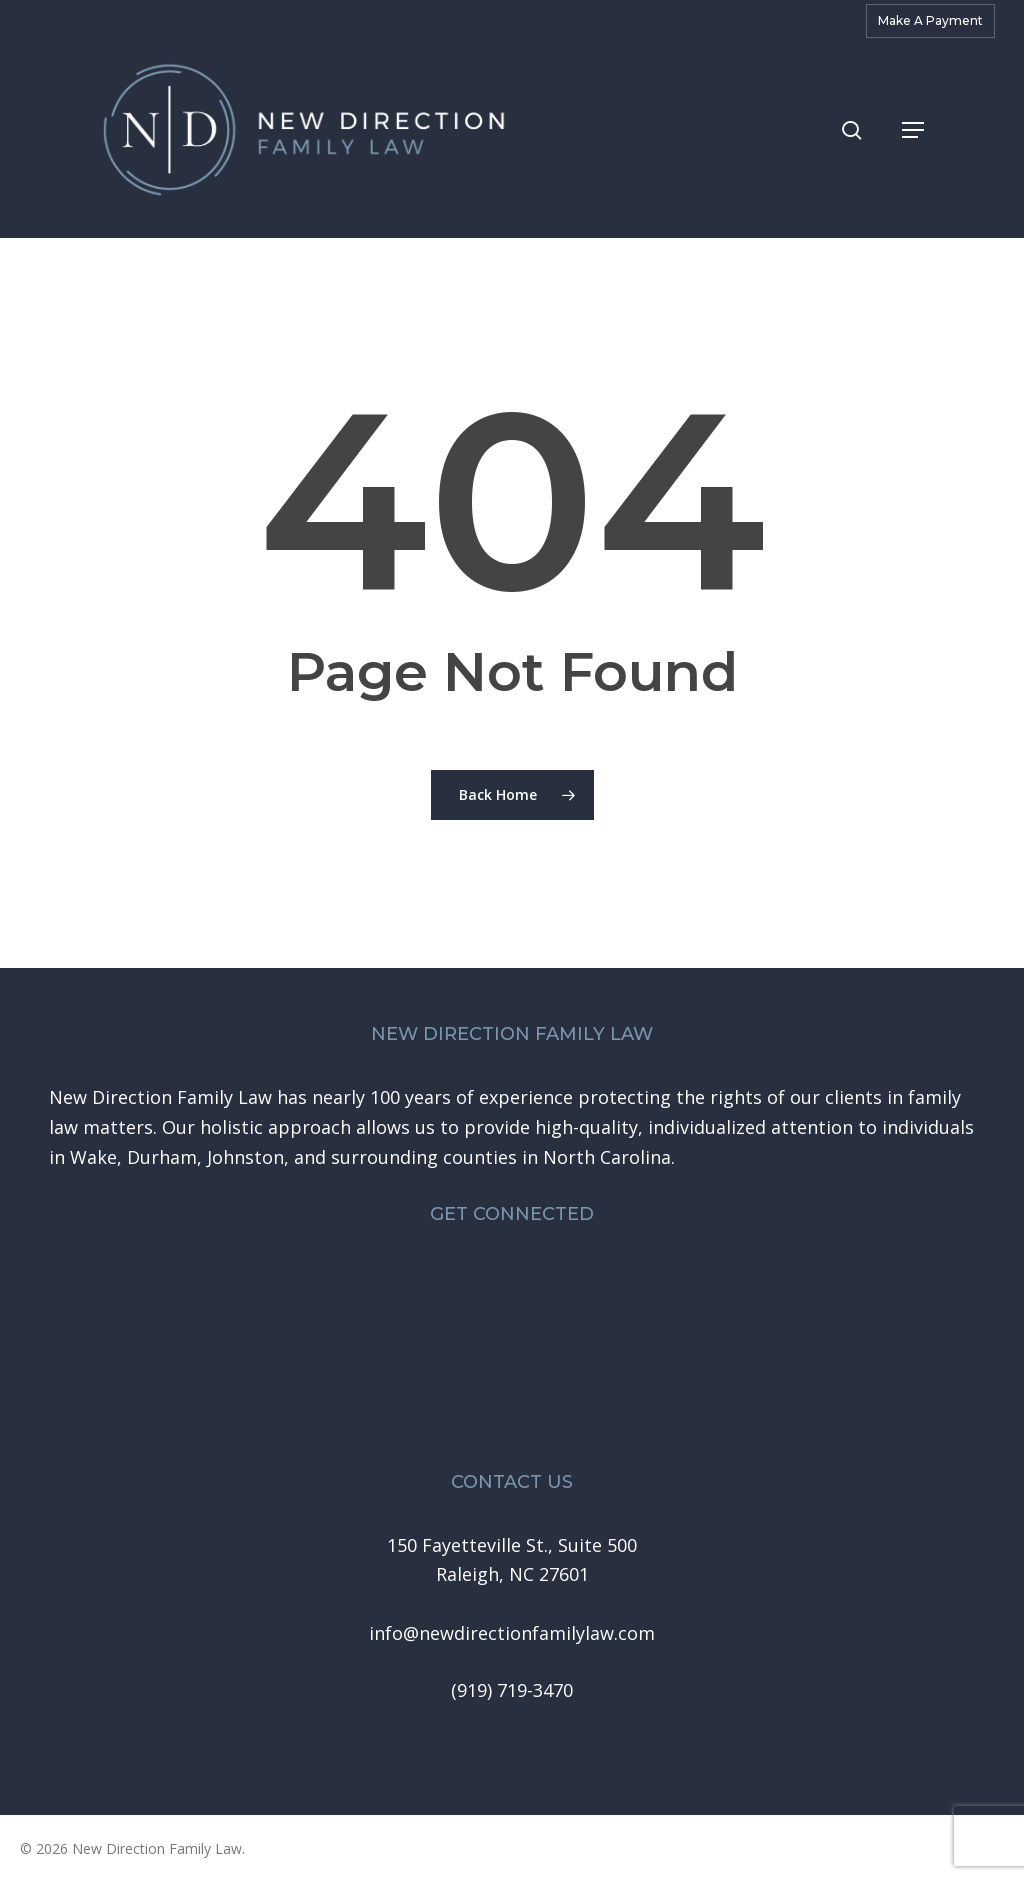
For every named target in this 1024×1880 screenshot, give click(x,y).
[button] (913, 140)
